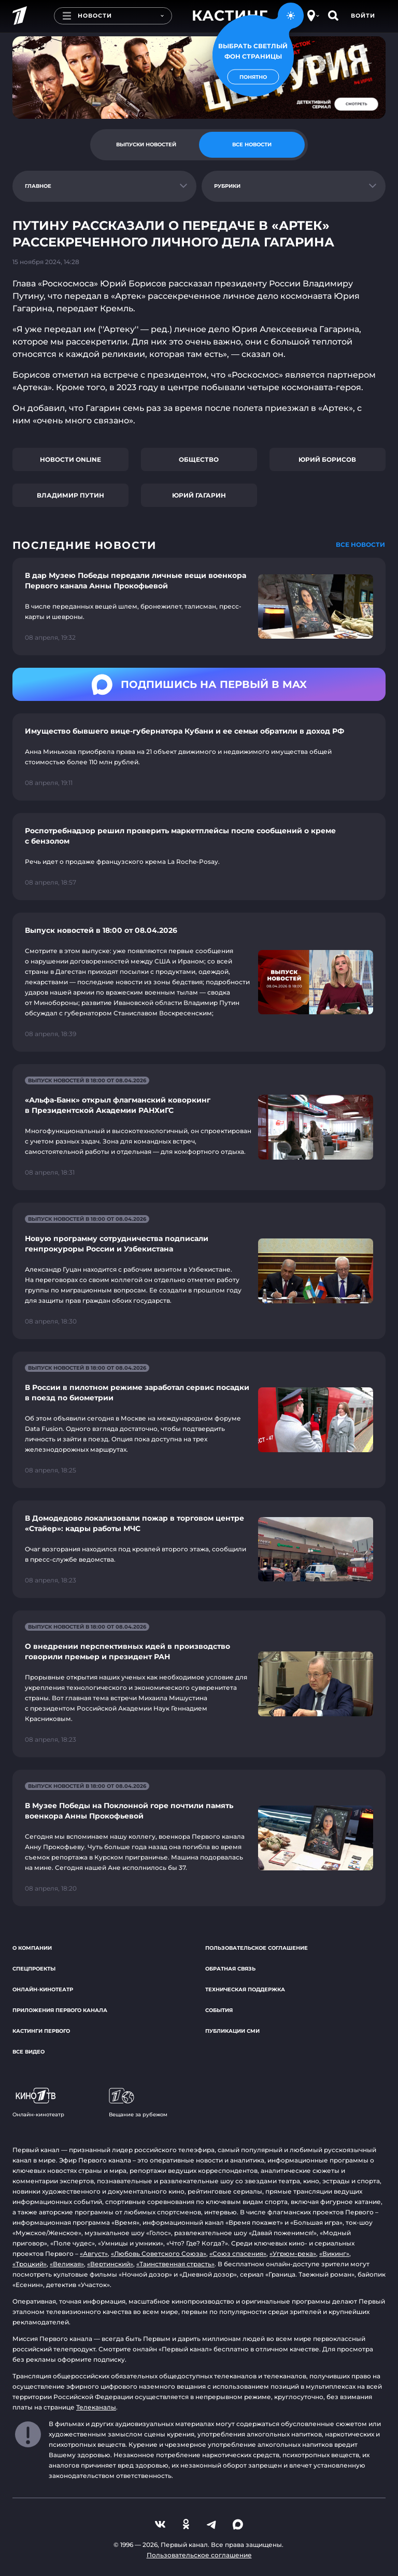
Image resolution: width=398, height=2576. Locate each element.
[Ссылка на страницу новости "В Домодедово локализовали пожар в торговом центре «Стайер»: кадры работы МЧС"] (199, 1549)
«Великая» (67, 2264)
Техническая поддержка (245, 1989)
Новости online (70, 459)
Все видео (28, 2051)
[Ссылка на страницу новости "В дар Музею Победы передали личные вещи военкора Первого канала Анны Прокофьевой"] (199, 606)
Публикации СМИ (232, 2031)
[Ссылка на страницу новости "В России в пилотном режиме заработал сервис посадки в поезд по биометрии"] (199, 1420)
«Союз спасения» (237, 2253)
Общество (199, 459)
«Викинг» (334, 2253)
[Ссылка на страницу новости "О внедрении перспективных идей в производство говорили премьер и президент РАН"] (199, 1684)
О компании (32, 1948)
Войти (363, 15)
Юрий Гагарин (199, 495)
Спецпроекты (33, 1968)
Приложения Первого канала (59, 2010)
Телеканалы (96, 2407)
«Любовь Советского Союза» (158, 2253)
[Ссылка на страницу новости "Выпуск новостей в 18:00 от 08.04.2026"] (199, 982)
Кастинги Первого (41, 2031)
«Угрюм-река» (292, 2253)
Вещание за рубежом (138, 2103)
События (219, 2010)
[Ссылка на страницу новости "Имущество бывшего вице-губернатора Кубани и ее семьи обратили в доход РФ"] (199, 757)
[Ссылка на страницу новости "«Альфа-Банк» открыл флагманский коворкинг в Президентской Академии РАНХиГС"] (199, 1127)
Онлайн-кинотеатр (42, 1989)
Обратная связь (230, 1968)
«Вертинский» (110, 2264)
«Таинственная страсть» (175, 2264)
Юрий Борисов (327, 459)
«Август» (94, 2253)
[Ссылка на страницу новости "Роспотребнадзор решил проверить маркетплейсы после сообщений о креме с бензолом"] (199, 856)
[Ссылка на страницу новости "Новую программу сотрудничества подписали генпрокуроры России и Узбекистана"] (199, 1271)
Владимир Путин (70, 495)
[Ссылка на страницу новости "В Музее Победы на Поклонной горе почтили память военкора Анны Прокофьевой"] (199, 1838)
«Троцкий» (29, 2264)
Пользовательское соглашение (256, 1948)
